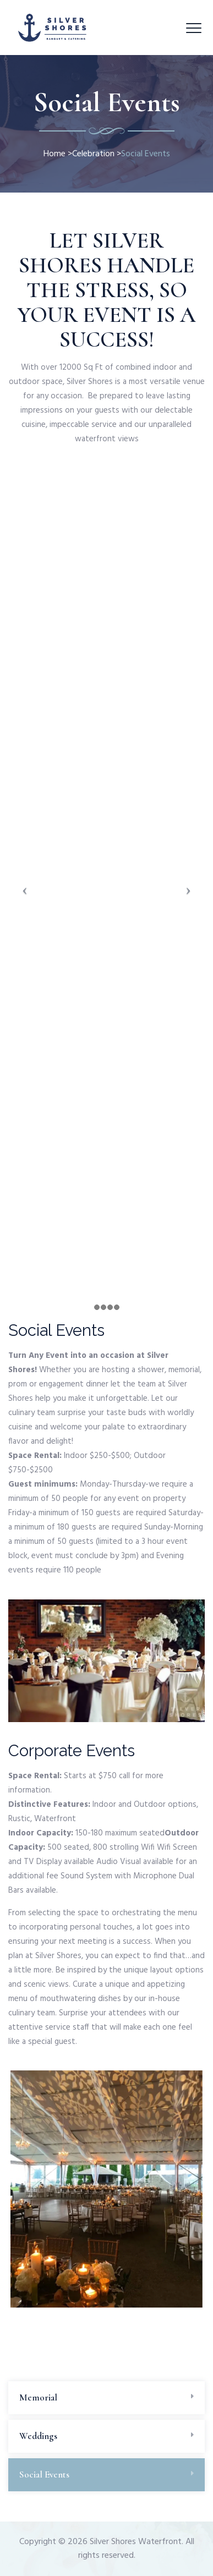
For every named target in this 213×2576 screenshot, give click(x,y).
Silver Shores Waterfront (136, 2542)
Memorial (38, 2397)
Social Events (44, 2474)
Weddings (38, 2436)
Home (54, 154)
